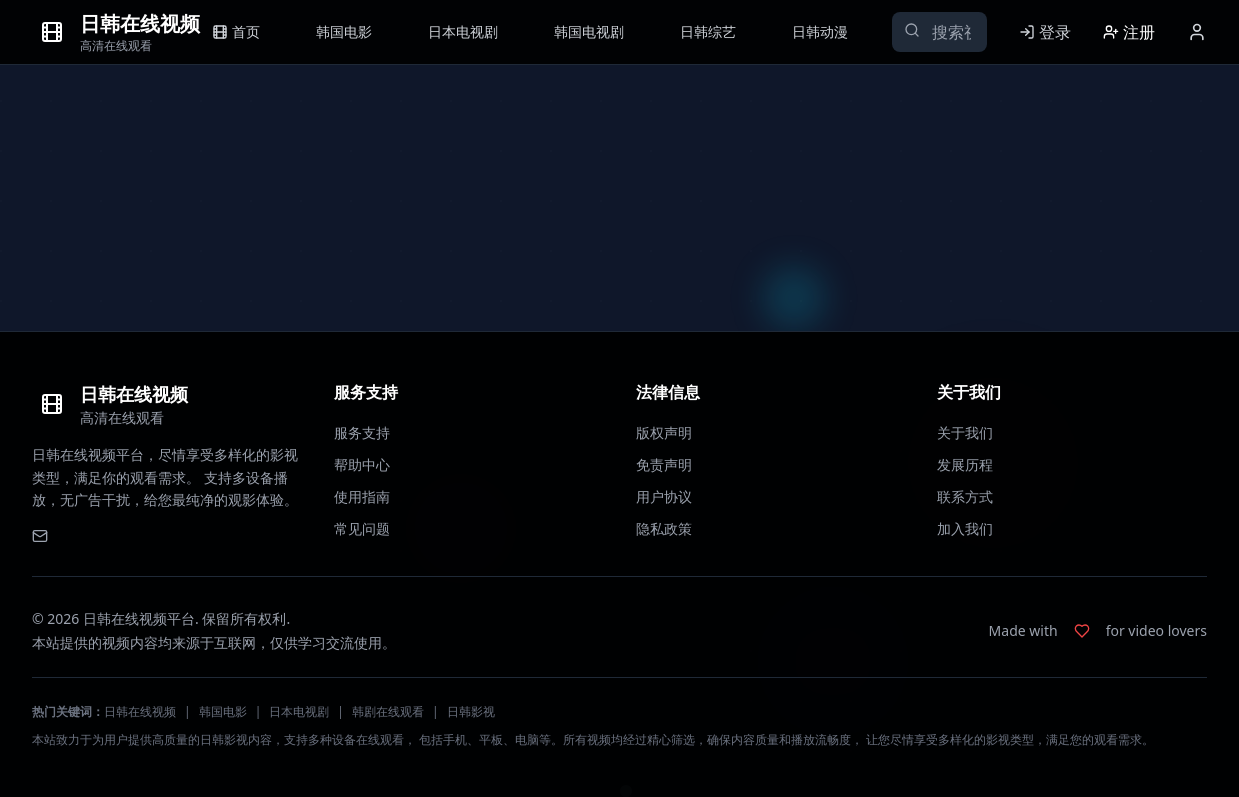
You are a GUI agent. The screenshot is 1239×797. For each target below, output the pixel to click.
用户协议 (664, 496)
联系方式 (965, 496)
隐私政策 (664, 528)
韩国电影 (223, 711)
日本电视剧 (299, 711)
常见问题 (362, 528)
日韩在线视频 (140, 711)
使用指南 (362, 496)
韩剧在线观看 (388, 711)
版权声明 (664, 432)
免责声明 (664, 464)
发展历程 (965, 464)
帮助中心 (362, 464)
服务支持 (362, 432)
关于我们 (965, 432)
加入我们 (965, 528)
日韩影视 (471, 711)
